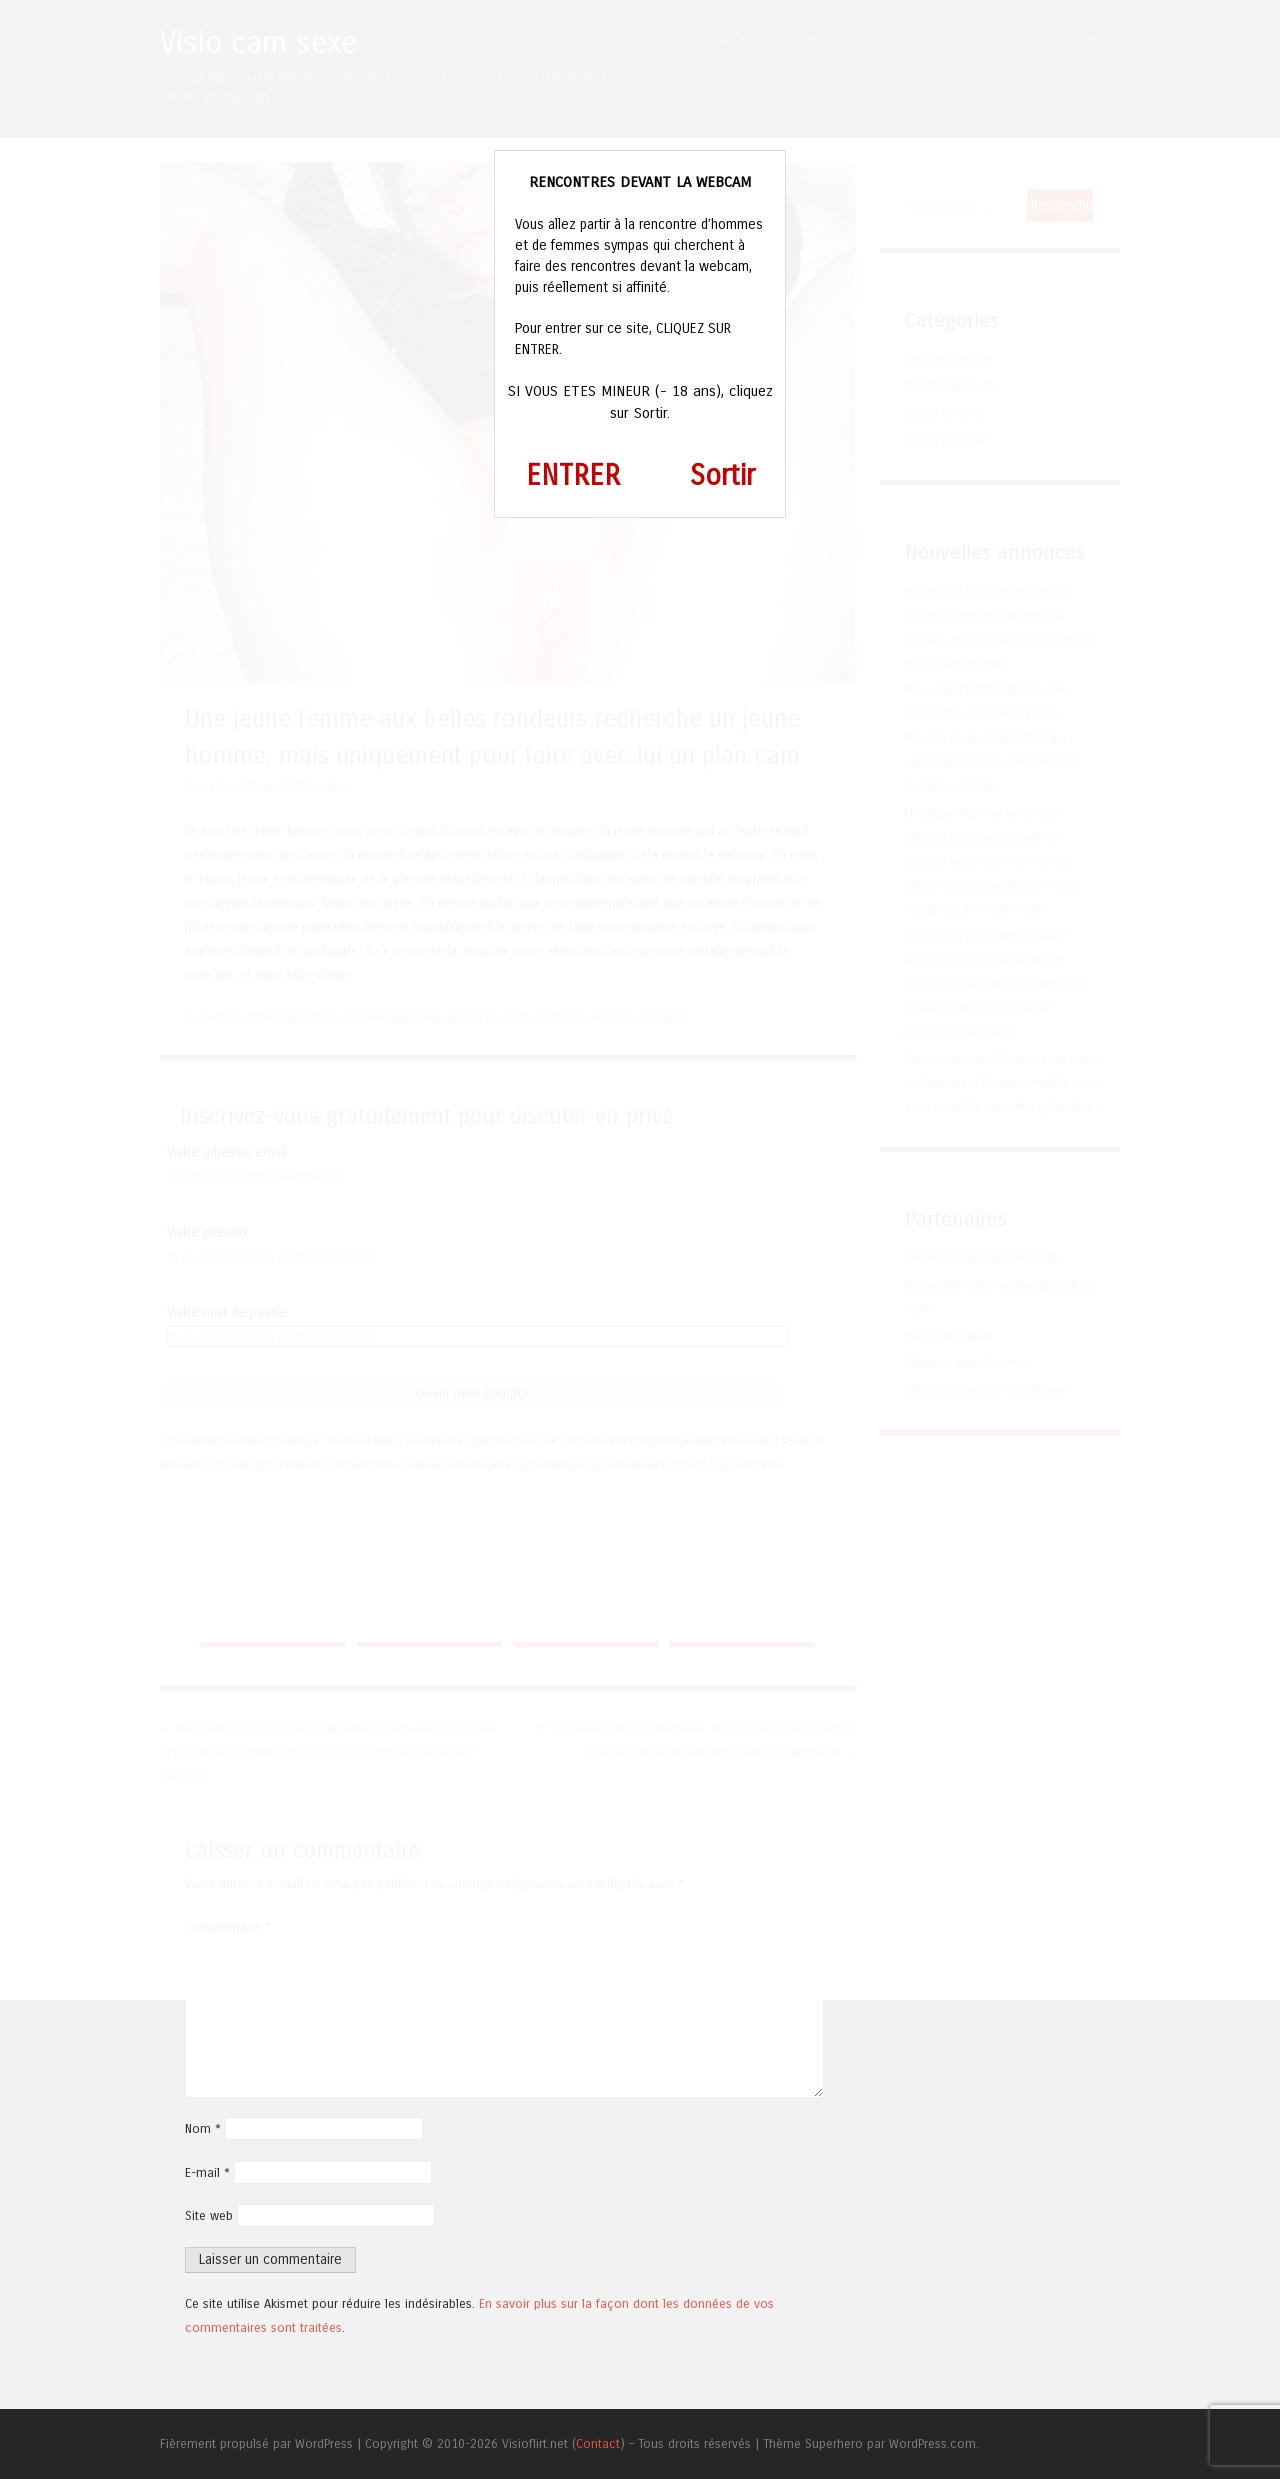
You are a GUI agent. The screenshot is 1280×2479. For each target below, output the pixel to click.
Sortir (722, 476)
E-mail (207, 2172)
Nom (203, 2128)
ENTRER (573, 476)
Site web (209, 2215)
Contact (598, 2443)
